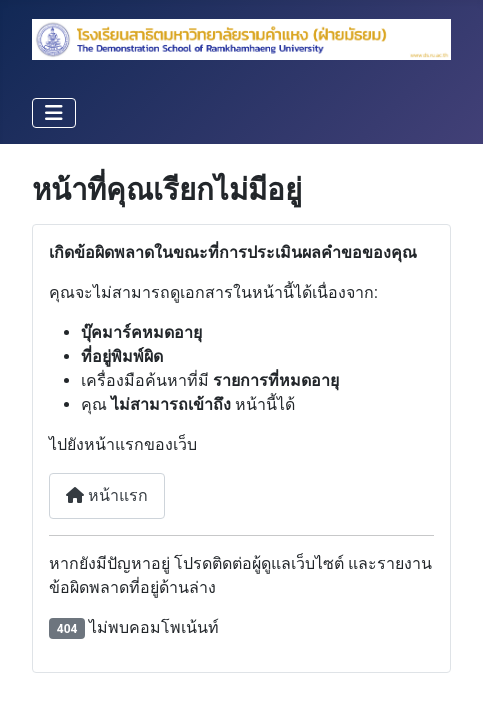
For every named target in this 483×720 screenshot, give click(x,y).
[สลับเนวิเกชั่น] (54, 113)
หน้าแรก (107, 495)
